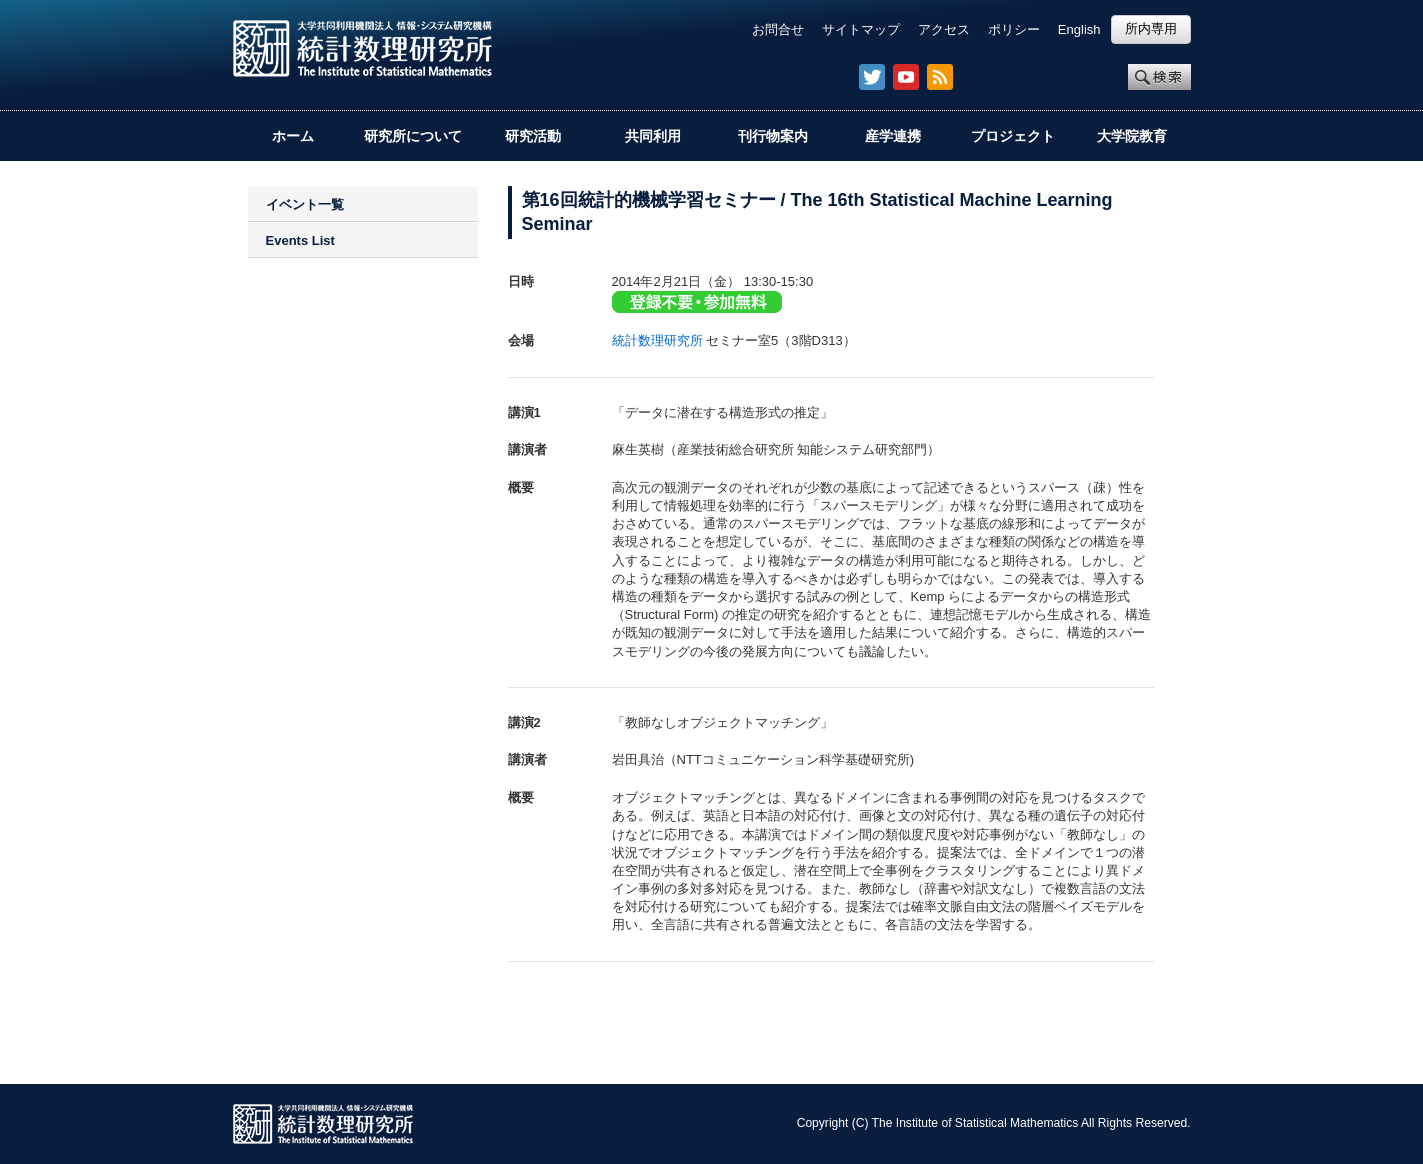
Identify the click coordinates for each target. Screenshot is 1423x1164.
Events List (300, 240)
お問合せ (778, 29)
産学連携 (893, 136)
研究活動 (533, 136)
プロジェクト (1013, 136)
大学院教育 (1132, 136)
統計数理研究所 (657, 340)
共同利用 (653, 136)
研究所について (413, 136)
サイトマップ (861, 29)
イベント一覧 (305, 204)
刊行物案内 (773, 136)
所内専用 (1151, 28)
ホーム (293, 136)
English (1079, 29)
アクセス (944, 29)
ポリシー (1014, 29)
